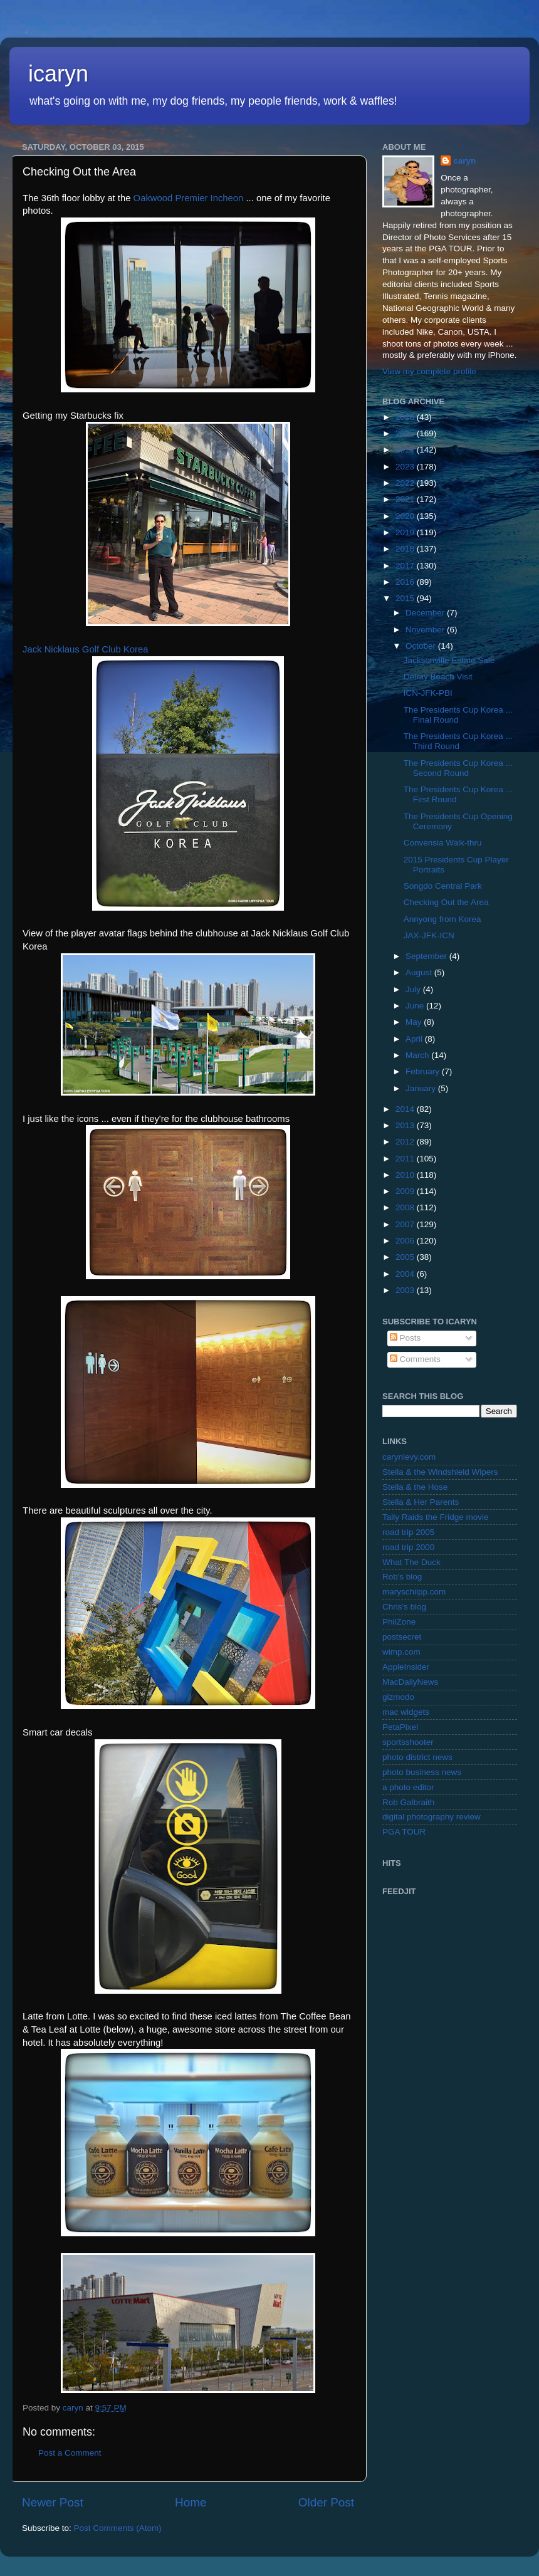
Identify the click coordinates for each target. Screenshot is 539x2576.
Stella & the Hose (414, 1487)
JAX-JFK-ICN (429, 935)
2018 (406, 548)
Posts (405, 1338)
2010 (406, 1175)
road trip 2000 (408, 1547)
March (418, 1055)
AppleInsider (405, 1667)
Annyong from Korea (442, 919)
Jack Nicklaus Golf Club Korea (85, 649)
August (420, 972)
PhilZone (399, 1621)
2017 (406, 565)
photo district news (417, 1757)
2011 (406, 1158)
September (427, 956)
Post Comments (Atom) (118, 2528)
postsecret (401, 1636)
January (422, 1088)
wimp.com (401, 1652)
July (414, 989)
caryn (464, 160)
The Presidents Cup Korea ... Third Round (458, 741)
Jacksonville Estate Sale (449, 660)
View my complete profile (429, 371)
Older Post (326, 2502)
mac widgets (405, 1712)
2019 (406, 532)
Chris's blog (404, 1606)
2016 (406, 582)
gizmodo (398, 1697)
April (415, 1039)
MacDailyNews (410, 1682)
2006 (406, 1240)
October (422, 646)
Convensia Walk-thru (443, 842)
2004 (406, 1274)
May (415, 1022)
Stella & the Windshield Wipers (440, 1472)
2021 (406, 499)
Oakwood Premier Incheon (188, 198)
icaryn (58, 73)
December (426, 612)
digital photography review (431, 1816)
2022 (406, 483)
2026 (406, 417)
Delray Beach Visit (438, 676)
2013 (406, 1125)
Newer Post (52, 2502)
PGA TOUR (404, 1831)
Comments (415, 1359)
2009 (406, 1191)
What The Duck (411, 1562)
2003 (406, 1290)
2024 (406, 449)
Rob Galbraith (408, 1802)
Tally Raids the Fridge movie (435, 1517)
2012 (406, 1141)
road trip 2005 (408, 1532)
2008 (406, 1207)
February (424, 1071)
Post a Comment (70, 2453)
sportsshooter (408, 1742)
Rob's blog (402, 1576)
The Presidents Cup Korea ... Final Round (458, 715)
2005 (406, 1257)
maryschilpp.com (414, 1591)
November (426, 629)
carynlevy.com (409, 1457)
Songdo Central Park (443, 886)
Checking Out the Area (446, 902)
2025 (406, 433)
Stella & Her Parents (420, 1502)
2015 (406, 598)
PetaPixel (400, 1727)
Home (190, 2502)
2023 (406, 466)
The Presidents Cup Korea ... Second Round (458, 768)
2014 (406, 1109)
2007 (406, 1224)
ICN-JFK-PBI (428, 693)
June (416, 1005)
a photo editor (408, 1787)
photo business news (421, 1772)
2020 (406, 516)
